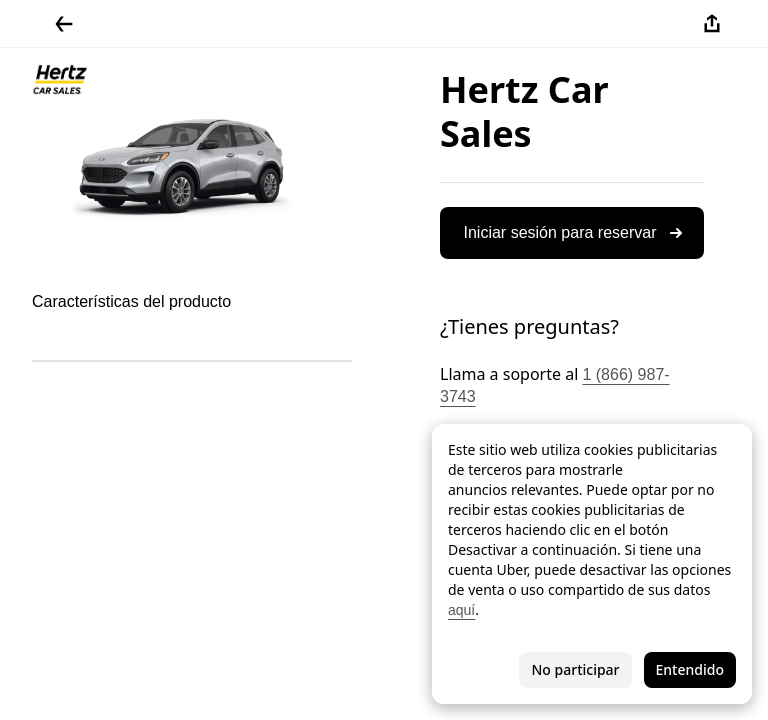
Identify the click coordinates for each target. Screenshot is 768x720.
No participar (575, 669)
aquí (461, 610)
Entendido (690, 669)
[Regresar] (64, 24)
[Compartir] (712, 24)
